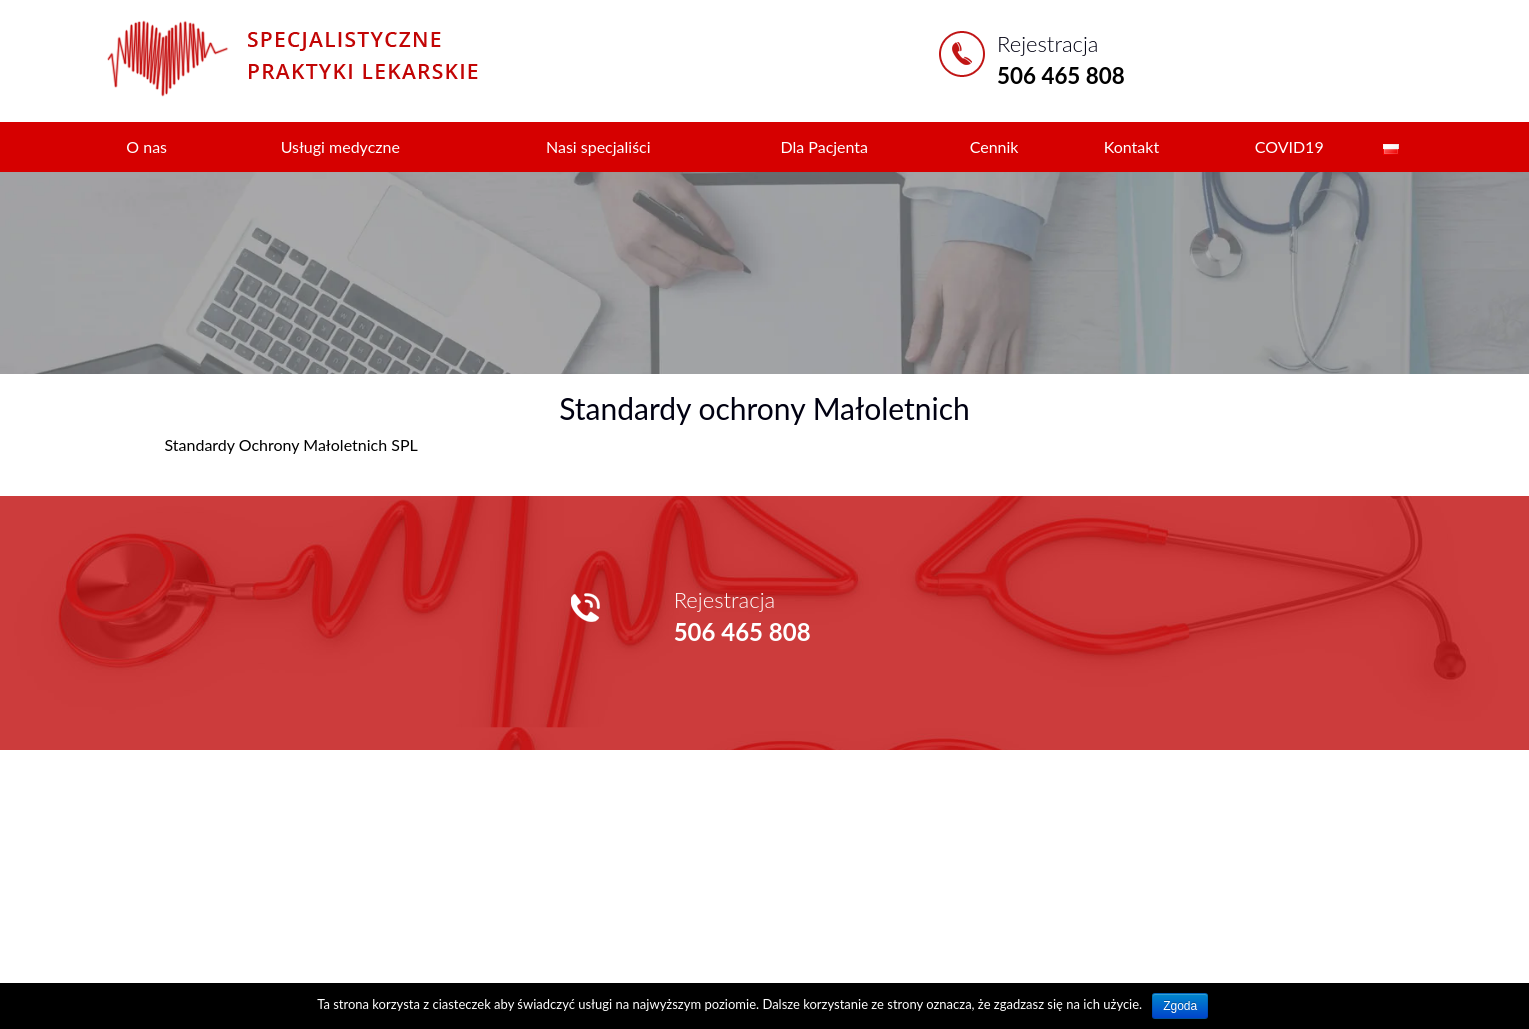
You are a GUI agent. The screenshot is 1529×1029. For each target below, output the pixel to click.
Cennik (994, 146)
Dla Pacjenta (824, 146)
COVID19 (1289, 146)
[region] (764, 272)
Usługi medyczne (340, 146)
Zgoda (1180, 1006)
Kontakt (1131, 146)
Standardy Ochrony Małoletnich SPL (291, 444)
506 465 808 (1061, 75)
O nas (146, 146)
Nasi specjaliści (598, 146)
